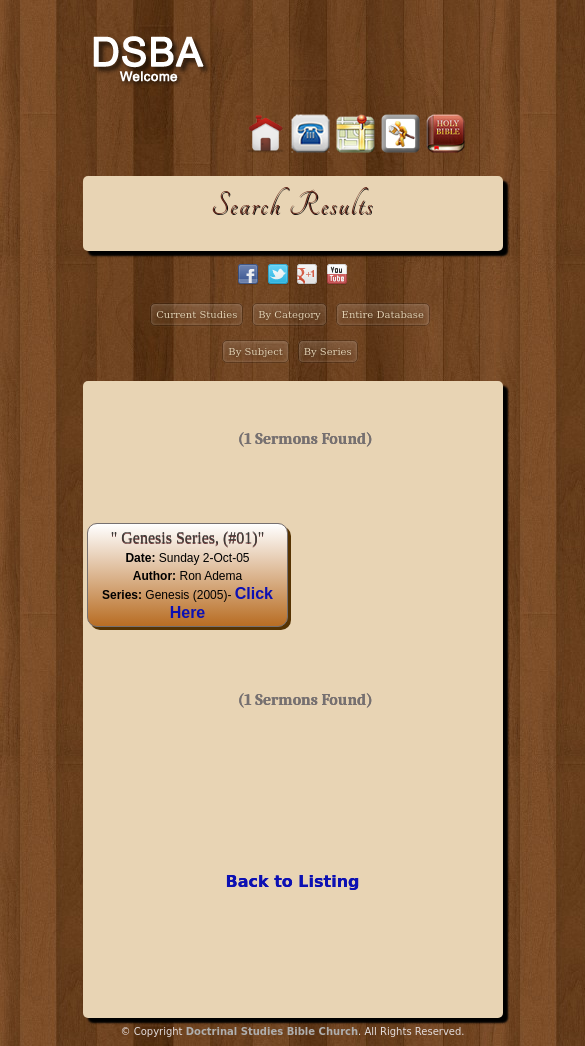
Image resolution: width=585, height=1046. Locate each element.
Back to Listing (292, 881)
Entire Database (383, 314)
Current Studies (196, 314)
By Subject (255, 351)
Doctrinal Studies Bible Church (272, 1031)
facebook (248, 274)
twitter (278, 274)
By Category (289, 314)
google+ (307, 274)
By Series (328, 351)
